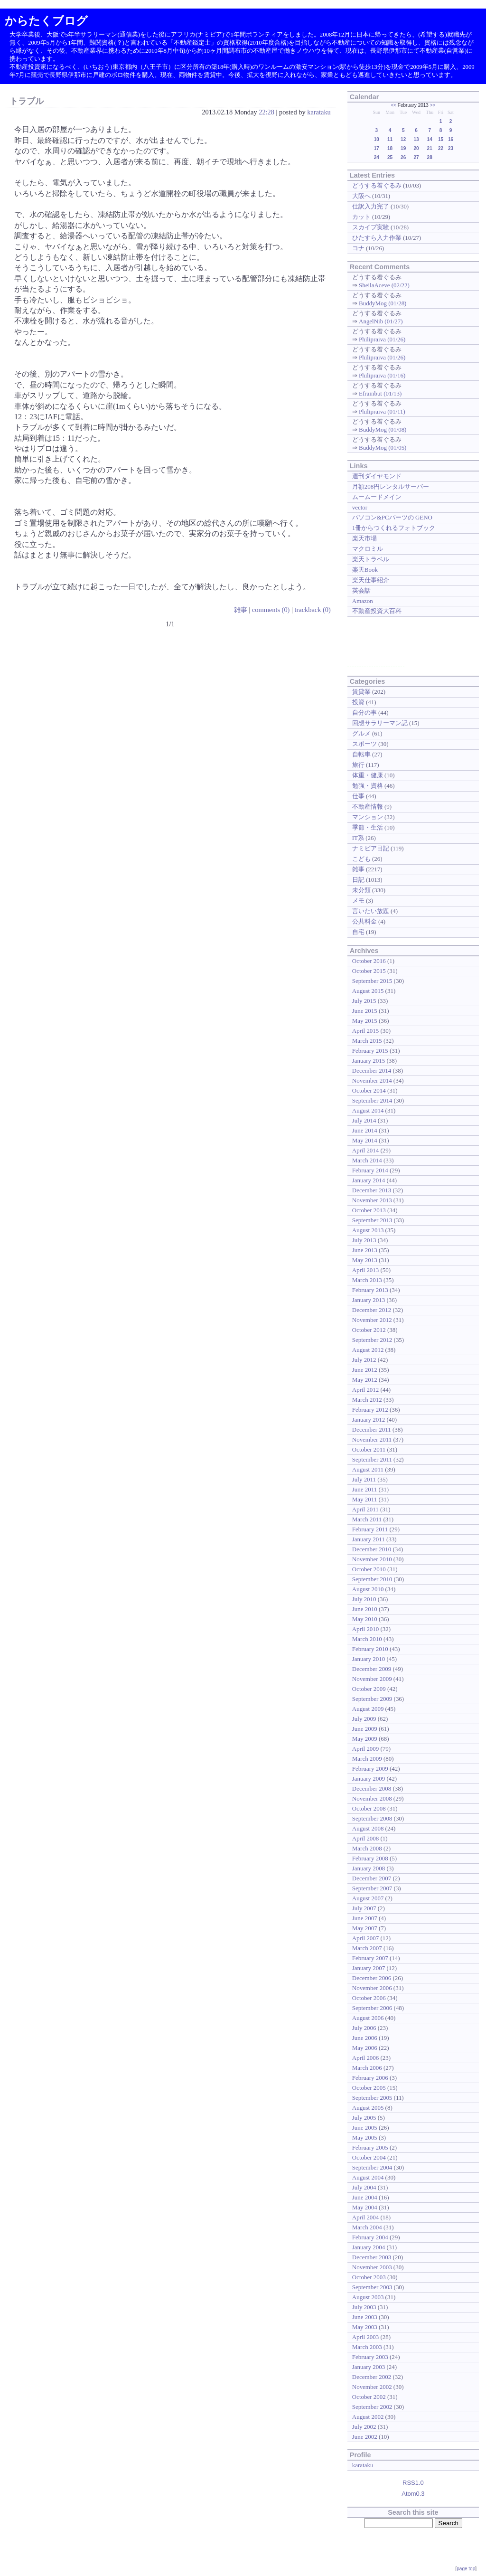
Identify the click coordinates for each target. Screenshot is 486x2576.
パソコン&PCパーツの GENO (392, 517)
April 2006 (365, 2057)
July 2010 (364, 1599)
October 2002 (369, 2396)
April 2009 (365, 1748)
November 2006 (372, 1987)
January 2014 (368, 1180)
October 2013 (369, 1210)
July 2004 (364, 2187)
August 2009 (368, 1708)
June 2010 (364, 1609)
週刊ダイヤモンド (377, 476)
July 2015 (364, 1000)
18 (390, 148)
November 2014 (372, 1080)
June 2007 (364, 1918)
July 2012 (364, 1359)
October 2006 (369, 1997)
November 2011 (372, 1439)
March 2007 (367, 1948)
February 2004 (370, 2237)
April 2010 (365, 1628)
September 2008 (372, 1818)
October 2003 (369, 2277)
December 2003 (371, 2257)
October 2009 (369, 1688)
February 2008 (370, 1858)
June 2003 (364, 2317)
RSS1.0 (413, 2482)
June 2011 (364, 1489)
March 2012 (367, 1399)
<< (393, 105)
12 (403, 139)
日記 (358, 879)
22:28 (266, 112)
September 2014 (372, 1100)
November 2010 (372, 1559)
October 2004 (369, 2157)
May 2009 (364, 1738)
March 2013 (367, 1279)
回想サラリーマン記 (380, 723)
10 (376, 139)
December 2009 (371, 1668)
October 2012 (369, 1329)
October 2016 (369, 960)
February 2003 (370, 2356)
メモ (358, 900)
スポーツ (364, 743)
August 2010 (368, 1589)
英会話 (361, 590)
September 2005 (372, 2097)
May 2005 (364, 2137)
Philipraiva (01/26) (382, 339)
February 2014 (370, 1170)
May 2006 (364, 2047)
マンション (367, 817)
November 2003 (372, 2267)
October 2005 (369, 2087)
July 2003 (364, 2307)
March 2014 (367, 1160)
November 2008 (372, 1798)
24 (376, 157)
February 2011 (370, 1529)
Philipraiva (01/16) (382, 375)
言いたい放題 (370, 911)
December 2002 (371, 2376)
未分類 (361, 890)
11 (390, 139)
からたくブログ (46, 20)
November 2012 (372, 1319)
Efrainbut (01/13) (380, 393)
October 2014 (369, 1090)
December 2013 (371, 1190)
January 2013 (368, 1299)
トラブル (26, 101)
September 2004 (372, 2167)
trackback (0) (312, 609)
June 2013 (364, 1250)
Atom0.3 (413, 2493)
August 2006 (368, 2017)
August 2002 (368, 2416)
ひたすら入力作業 (377, 237)
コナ (358, 248)
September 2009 (372, 1698)
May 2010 (364, 1619)
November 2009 (372, 1678)
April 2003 (365, 2336)
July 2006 (364, 2027)
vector (359, 507)
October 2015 (369, 970)
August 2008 (368, 1828)
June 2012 (364, 1369)
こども (361, 858)
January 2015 (368, 1060)
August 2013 (368, 1230)
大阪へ (361, 195)
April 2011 (365, 1509)
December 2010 (371, 1549)
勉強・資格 (367, 785)
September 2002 (372, 2406)
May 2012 (364, 1379)
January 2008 (368, 1868)
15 (440, 139)
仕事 (358, 796)
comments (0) (271, 609)
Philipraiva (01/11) (382, 411)
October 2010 (369, 1569)
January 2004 (368, 2247)
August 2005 (368, 2107)
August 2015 (368, 990)
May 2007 (364, 1928)
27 (416, 157)
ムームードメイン (377, 496)
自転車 (361, 754)
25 (390, 157)
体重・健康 (367, 775)
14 (429, 139)
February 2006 (370, 2077)
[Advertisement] (375, 645)
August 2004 (368, 2177)
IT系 (358, 837)
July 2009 (364, 1718)
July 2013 (364, 1240)
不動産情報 (367, 806)
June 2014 (364, 1130)
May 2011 (364, 1499)
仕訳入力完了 (370, 206)
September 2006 (372, 2007)
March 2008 (367, 1848)
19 (403, 148)
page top (466, 2568)
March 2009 (367, 1758)
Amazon (362, 600)
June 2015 (364, 1010)
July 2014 (364, 1120)
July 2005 (364, 2117)
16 (450, 139)
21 (429, 148)
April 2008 (365, 1838)
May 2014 (364, 1140)
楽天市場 (364, 538)
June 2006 (364, 2037)
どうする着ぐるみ (377, 185)
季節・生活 (367, 827)
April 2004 (365, 2217)
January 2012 (368, 1419)
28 (429, 157)
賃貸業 (361, 691)
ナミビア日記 (370, 848)
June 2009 (364, 1728)
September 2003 (372, 2287)
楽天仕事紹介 (370, 580)
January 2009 (368, 1778)
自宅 (358, 931)
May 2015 (364, 1020)
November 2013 (372, 1200)
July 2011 (364, 1479)
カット (361, 216)
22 (440, 148)
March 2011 (367, 1519)
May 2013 (364, 1260)
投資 (358, 702)
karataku (319, 112)
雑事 (240, 609)
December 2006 (371, 1978)
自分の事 (364, 712)
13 (416, 139)
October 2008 (369, 1808)
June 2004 (364, 2197)
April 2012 (365, 1389)
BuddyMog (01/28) (382, 303)
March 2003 (367, 2346)
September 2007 (372, 1888)
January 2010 (368, 1658)
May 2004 (364, 2207)
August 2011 (367, 1469)
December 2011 (371, 1429)
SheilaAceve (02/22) (384, 285)
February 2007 (370, 1958)
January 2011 (368, 1539)
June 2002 (364, 2436)
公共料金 (364, 921)
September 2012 (372, 1339)
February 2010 (370, 1648)
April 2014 (365, 1150)
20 (416, 148)
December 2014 (371, 1070)
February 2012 (370, 1409)
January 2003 (368, 2366)
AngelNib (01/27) (380, 321)
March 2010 (367, 1638)
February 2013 (370, 1289)
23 (450, 148)
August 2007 (368, 1898)
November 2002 (372, 2386)
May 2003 (364, 2327)
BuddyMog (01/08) (382, 429)
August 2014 (368, 1110)
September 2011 (372, 1459)
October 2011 (368, 1449)
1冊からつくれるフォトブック (393, 527)
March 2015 (367, 1040)
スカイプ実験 (370, 227)
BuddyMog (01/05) (382, 447)
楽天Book (365, 569)
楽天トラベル (370, 559)
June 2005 (364, 2127)
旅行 (358, 764)
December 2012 (371, 1309)
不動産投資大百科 (377, 610)
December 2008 (371, 1788)
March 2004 (367, 2227)
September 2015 (372, 980)
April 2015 (365, 1030)
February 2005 (370, 2147)
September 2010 (372, 1579)
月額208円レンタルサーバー (390, 486)
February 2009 (370, 1768)
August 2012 (368, 1349)
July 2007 (364, 1908)
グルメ (361, 733)
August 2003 (368, 2297)
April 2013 (365, 1270)
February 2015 (370, 1050)
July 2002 (364, 2426)
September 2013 (372, 1220)
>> (433, 105)
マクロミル (367, 548)
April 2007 (365, 1938)
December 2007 (371, 1878)
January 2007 (368, 1968)
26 (403, 157)
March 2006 (367, 2067)
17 (376, 148)
